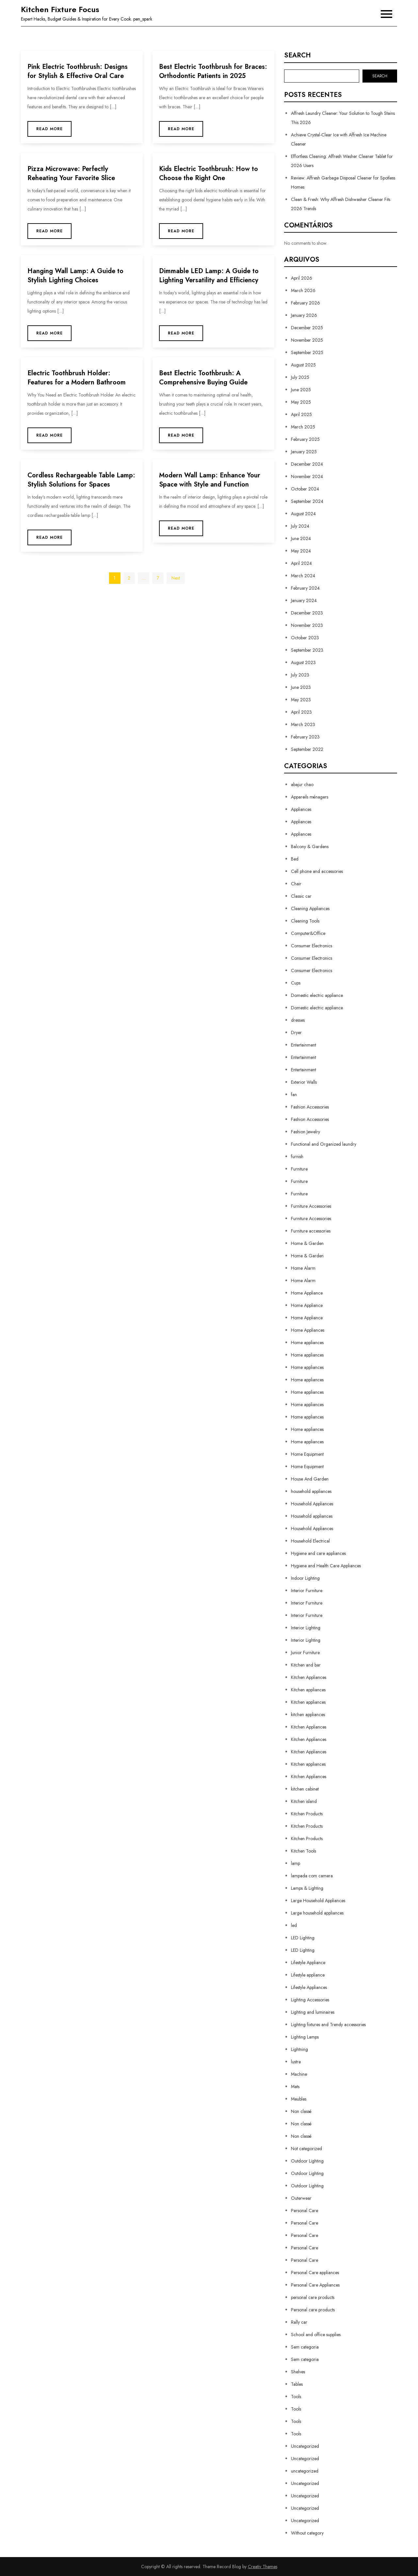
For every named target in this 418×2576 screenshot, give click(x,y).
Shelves (298, 2371)
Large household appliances (317, 1913)
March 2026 (303, 290)
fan (294, 1094)
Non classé (301, 2111)
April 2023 (301, 712)
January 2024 (304, 600)
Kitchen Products (307, 1813)
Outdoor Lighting (307, 2161)
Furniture (299, 1169)
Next (175, 578)
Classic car (301, 896)
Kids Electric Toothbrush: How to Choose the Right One (208, 173)
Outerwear (301, 2198)
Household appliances (311, 1516)
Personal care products (313, 2309)
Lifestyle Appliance (308, 1962)
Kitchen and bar (306, 1665)
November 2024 (307, 476)
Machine (299, 2074)
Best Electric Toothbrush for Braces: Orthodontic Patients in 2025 (213, 71)
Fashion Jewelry (305, 1131)
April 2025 (301, 414)
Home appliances (307, 1342)
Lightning (299, 2049)
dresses (298, 1020)
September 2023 (307, 650)
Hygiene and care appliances (318, 1553)
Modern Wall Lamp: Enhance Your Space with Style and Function (209, 480)
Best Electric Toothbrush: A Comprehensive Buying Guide (203, 377)
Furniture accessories (310, 1231)
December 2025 (307, 327)
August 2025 (303, 365)
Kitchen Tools (303, 1851)
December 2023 (307, 613)
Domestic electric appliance (317, 995)
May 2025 (301, 402)
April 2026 (301, 278)
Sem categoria (305, 2347)
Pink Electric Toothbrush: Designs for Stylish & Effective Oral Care (77, 71)
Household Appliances (312, 1503)
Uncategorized (305, 2446)
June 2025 (301, 389)
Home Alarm (303, 1268)
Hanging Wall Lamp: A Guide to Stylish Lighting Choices (75, 275)
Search (297, 55)
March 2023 (303, 724)
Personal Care (304, 2210)
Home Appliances (307, 1330)
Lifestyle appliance (308, 1975)
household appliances (311, 1491)
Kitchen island (304, 1801)
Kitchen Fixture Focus (60, 9)
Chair (296, 883)
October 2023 (305, 637)
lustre (296, 2061)
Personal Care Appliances (315, 2285)
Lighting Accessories (310, 1999)
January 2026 (304, 315)
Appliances (301, 809)
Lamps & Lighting (307, 1888)
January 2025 (304, 451)
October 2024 (305, 489)
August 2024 (303, 513)
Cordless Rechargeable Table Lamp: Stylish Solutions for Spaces (81, 480)
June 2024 (301, 538)
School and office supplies (316, 2334)
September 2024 (307, 501)
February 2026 (305, 303)
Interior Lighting (305, 1627)
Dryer (296, 1032)
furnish (297, 1156)
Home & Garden (307, 1243)
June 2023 (301, 687)
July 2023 (300, 675)
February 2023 (305, 737)
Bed (294, 859)
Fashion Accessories (310, 1107)
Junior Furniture (305, 1652)
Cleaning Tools (305, 921)
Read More (49, 129)
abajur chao (302, 784)
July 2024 (300, 526)
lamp (295, 1863)
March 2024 (303, 575)
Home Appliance (307, 1293)
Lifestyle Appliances (309, 1987)
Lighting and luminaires (312, 2012)
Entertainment (303, 1045)
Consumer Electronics (311, 945)
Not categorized (306, 2148)
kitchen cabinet (305, 1789)
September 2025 (307, 352)
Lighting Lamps (305, 2037)
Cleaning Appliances (310, 908)
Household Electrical (310, 1541)
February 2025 (305, 439)
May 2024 (301, 551)
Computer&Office (308, 933)
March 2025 (303, 427)
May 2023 (301, 699)
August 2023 (303, 662)
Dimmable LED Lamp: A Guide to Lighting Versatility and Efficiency (209, 275)
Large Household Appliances (318, 1900)
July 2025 (300, 377)
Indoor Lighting (305, 1578)
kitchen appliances (308, 1714)
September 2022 (307, 749)
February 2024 (305, 588)
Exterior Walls (304, 1082)
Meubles (298, 2099)
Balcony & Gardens (310, 846)
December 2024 (307, 464)
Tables (297, 2384)
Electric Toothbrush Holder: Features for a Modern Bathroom (76, 377)
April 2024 (301, 563)
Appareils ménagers (309, 797)
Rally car (299, 2322)
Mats (295, 2086)
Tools (296, 2396)
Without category (307, 2533)
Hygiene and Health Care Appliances (326, 1565)
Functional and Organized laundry (323, 1144)
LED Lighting (302, 1937)
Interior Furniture (306, 1590)
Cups (295, 983)
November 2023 (307, 625)
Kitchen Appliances (308, 1677)
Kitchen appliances (308, 1689)
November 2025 (307, 340)
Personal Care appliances (315, 2272)
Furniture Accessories (311, 1206)
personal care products (312, 2297)
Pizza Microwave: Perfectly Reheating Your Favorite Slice (71, 173)
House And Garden (310, 1479)
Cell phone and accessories (317, 871)
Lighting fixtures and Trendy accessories (328, 2024)
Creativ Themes (262, 2566)
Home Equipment (307, 1454)
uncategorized (304, 2471)
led (294, 1925)
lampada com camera (312, 1875)
